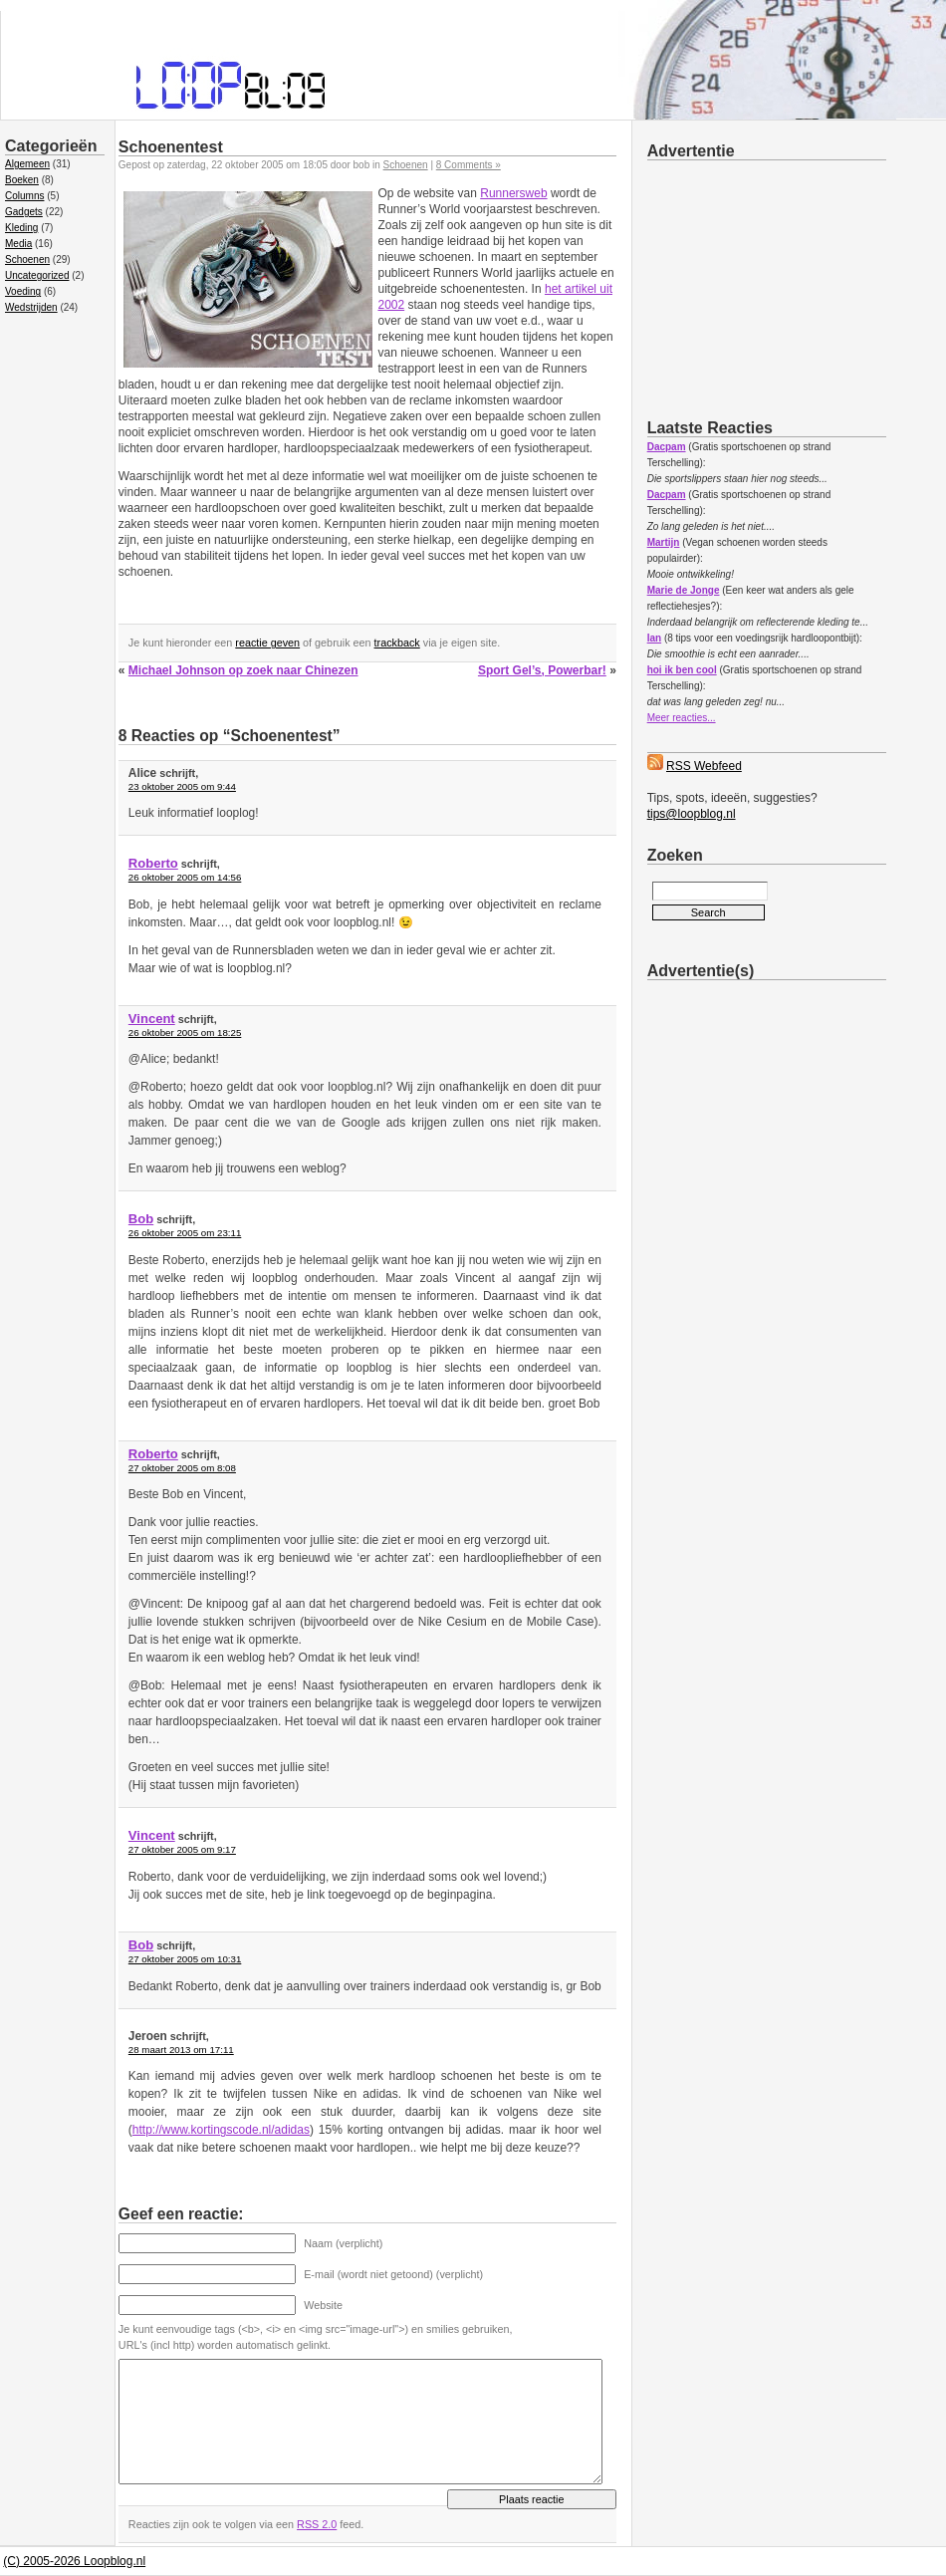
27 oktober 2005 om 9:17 (182, 1849)
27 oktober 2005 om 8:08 (182, 1467)
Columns (24, 195)
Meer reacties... (681, 717)
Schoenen (27, 259)
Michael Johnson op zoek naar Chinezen (243, 670)
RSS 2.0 (317, 2524)
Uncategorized (37, 275)
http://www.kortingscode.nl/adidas (221, 2130)
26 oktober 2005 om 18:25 (184, 1032)
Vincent (151, 1018)
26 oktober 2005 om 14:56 (184, 877)
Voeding (23, 291)
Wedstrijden (31, 307)
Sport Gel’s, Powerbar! (542, 670)
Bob (140, 1218)
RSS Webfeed (704, 766)
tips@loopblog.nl (691, 814)
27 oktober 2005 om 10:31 (184, 1958)
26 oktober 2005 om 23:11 (184, 1232)
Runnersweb (513, 193)
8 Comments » (468, 164)
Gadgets (24, 211)
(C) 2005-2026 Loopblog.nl (74, 2561)
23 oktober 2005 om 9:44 (182, 786)
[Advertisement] (796, 285)
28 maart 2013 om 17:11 (181, 2049)
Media (18, 243)
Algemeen (27, 163)
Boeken (22, 179)
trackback (397, 642)
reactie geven (267, 642)
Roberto (153, 863)
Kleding (21, 227)
